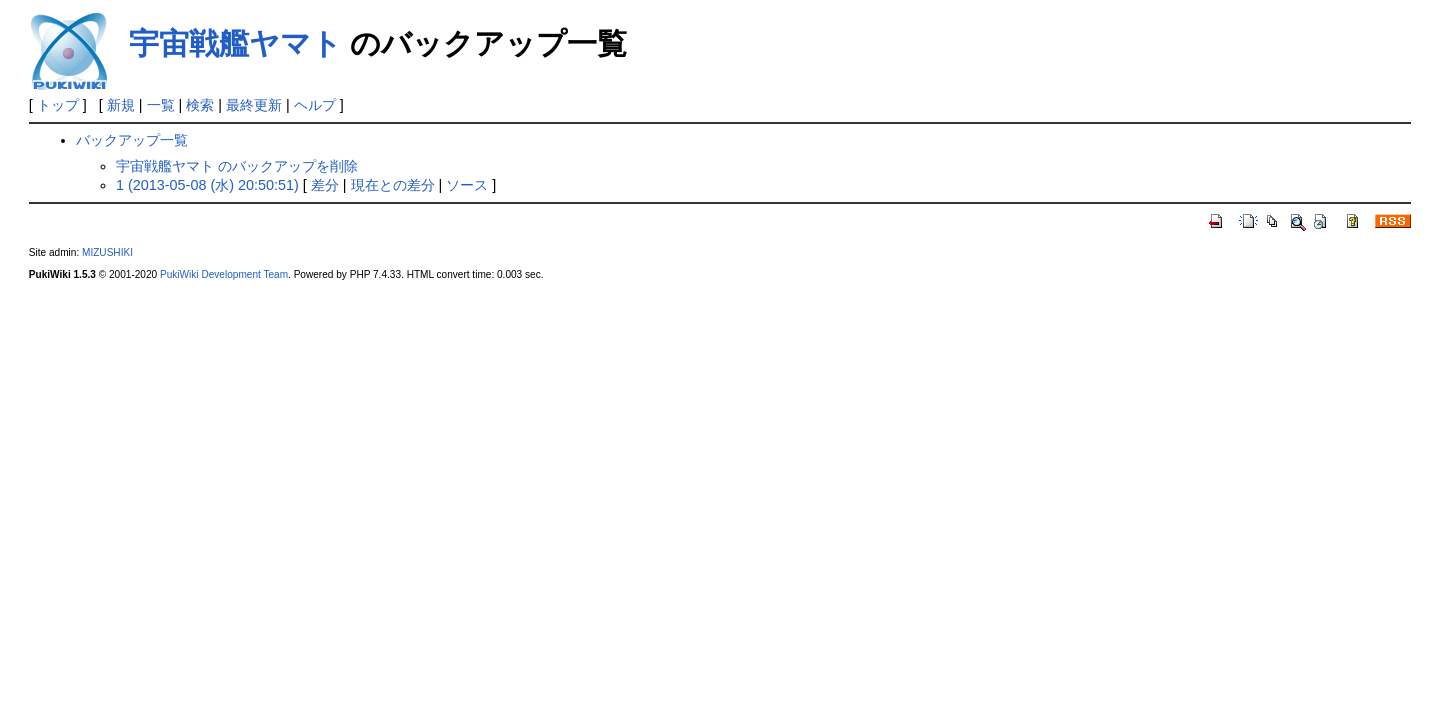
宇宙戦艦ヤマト (235, 43)
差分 (325, 185)
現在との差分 (393, 185)
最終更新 (254, 105)
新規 (121, 105)
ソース (467, 185)
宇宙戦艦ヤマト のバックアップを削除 (237, 166)
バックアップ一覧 (132, 140)
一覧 (161, 105)
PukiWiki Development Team (224, 274)
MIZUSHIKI (107, 252)
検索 (200, 105)
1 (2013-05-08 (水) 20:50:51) (207, 185)
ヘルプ (315, 105)
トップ (58, 105)
